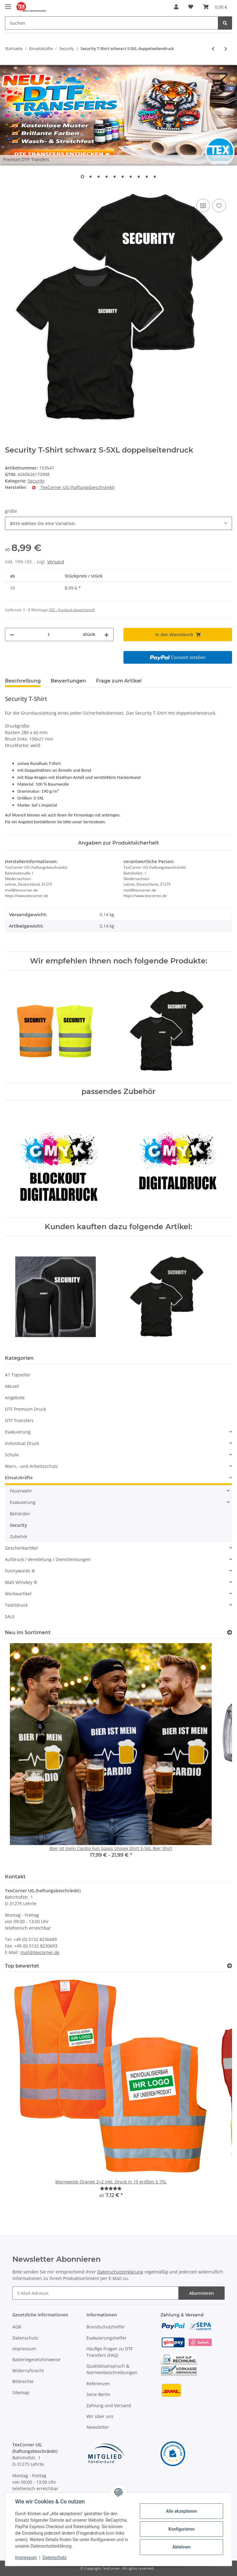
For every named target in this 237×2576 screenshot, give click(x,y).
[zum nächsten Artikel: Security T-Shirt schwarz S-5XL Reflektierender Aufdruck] (225, 48)
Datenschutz (25, 2338)
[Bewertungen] (111, 2188)
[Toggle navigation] (8, 4)
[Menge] (49, 634)
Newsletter (97, 2427)
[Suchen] (111, 23)
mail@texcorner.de (40, 1952)
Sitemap (20, 2392)
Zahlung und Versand (108, 2405)
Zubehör (18, 1536)
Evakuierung (18, 1432)
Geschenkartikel (21, 1548)
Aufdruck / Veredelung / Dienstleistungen (48, 1559)
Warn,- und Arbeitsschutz (31, 1466)
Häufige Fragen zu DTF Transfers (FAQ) (109, 2352)
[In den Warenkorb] (10, 190)
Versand (55, 562)
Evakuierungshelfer (106, 2338)
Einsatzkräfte (19, 1477)
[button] (176, 7)
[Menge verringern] (12, 634)
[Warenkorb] (215, 7)
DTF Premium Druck (25, 1409)
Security (36, 481)
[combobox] (118, 523)
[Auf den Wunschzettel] (219, 205)
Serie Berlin (98, 2394)
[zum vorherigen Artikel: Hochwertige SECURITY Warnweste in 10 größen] (213, 48)
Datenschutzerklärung (120, 2272)
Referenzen (98, 2383)
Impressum (24, 2349)
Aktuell (12, 1386)
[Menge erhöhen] (106, 634)
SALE (10, 1616)
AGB (16, 2327)
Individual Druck (22, 1443)
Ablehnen (181, 2547)
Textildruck (16, 1605)
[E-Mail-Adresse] (95, 2293)
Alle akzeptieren (181, 2511)
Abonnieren (201, 2293)
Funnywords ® (20, 1571)
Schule (12, 1455)
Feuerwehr (21, 1491)
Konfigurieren (181, 2529)
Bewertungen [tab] (68, 681)
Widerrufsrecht (28, 2371)
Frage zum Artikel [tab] (119, 681)
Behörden (20, 1514)
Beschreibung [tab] (23, 681)
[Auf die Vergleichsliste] (203, 205)
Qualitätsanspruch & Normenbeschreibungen (111, 2369)
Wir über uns (100, 2416)
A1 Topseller (18, 1375)
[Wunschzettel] (190, 7)
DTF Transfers (19, 1420)
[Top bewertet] (229, 1966)
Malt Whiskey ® (21, 1582)
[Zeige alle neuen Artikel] (229, 1632)
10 (154, 177)
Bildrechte (23, 2381)
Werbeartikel (18, 1594)
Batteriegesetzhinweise (36, 2359)
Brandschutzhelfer (105, 2327)
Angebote (15, 1398)
